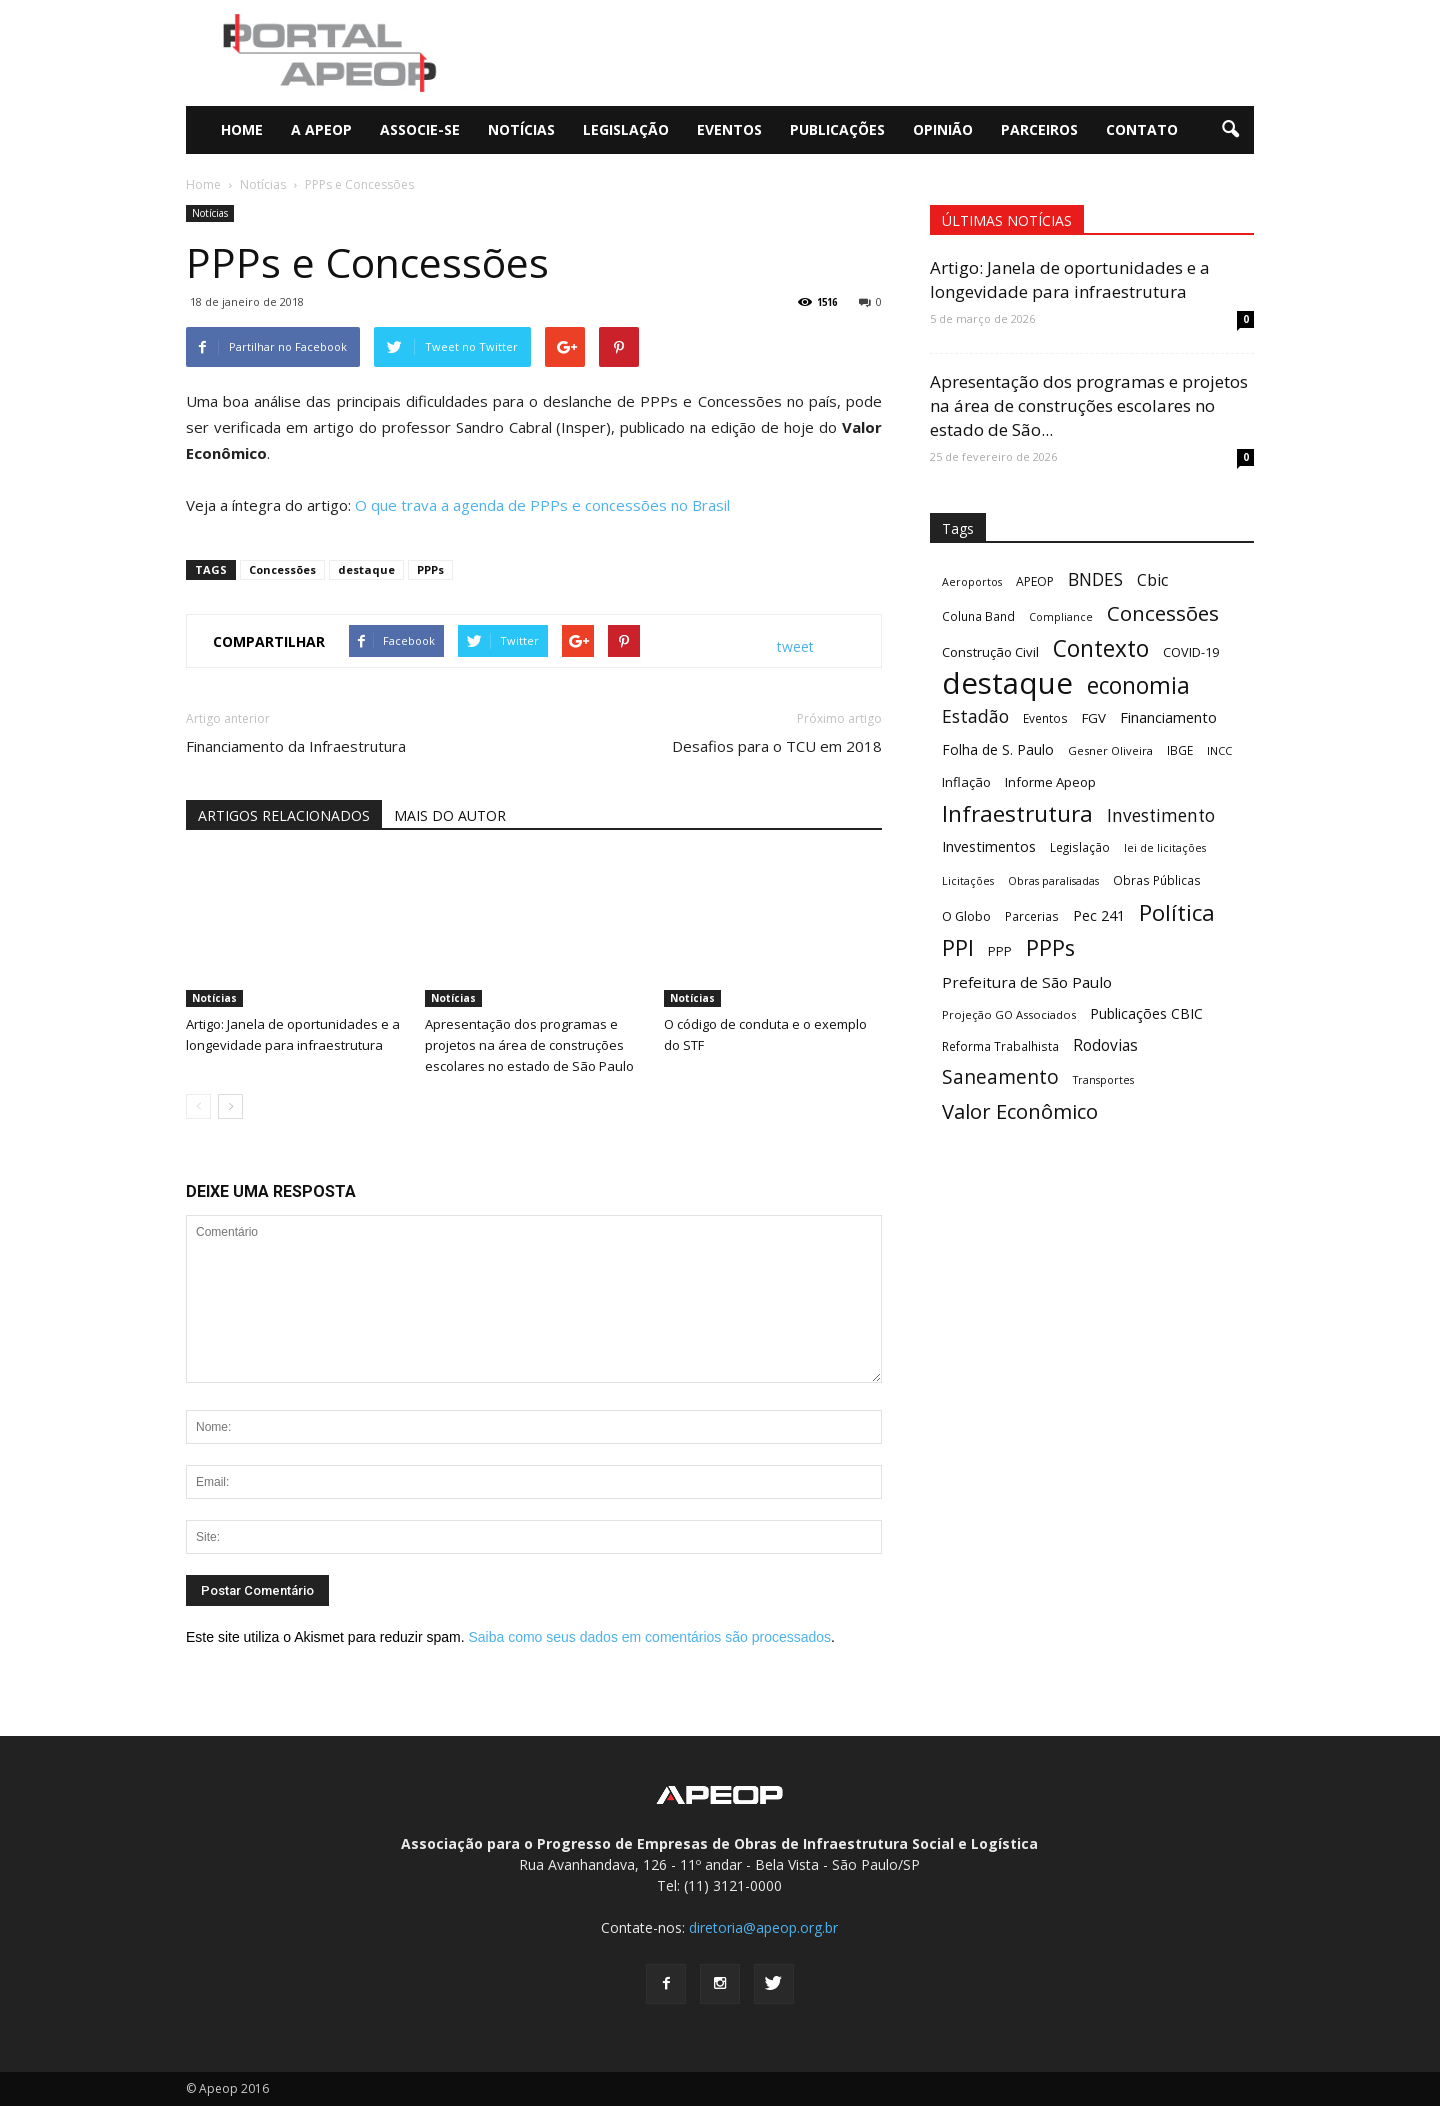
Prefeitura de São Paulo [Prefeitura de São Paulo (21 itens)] (1027, 982)
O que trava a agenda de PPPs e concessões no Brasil (542, 505)
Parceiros (1039, 129)
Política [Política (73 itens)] (1177, 912)
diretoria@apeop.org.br (763, 1927)
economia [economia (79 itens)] (1138, 685)
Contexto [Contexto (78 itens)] (1101, 648)
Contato (1142, 129)
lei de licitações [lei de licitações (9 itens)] (1165, 848)
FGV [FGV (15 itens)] (1094, 718)
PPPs (430, 569)
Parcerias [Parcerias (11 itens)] (1032, 916)
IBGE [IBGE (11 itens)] (1180, 750)
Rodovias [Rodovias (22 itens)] (1105, 1045)
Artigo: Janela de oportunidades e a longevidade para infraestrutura (1070, 279)
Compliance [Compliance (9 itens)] (1061, 617)
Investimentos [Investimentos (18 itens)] (989, 846)
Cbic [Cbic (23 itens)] (1152, 580)
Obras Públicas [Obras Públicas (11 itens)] (1157, 880)
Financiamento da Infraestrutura (296, 746)
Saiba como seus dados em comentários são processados (649, 1637)
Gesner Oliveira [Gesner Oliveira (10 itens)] (1110, 750)
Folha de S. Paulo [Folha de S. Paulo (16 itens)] (998, 749)
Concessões (282, 569)
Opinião (943, 129)
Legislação (626, 129)
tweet (795, 646)
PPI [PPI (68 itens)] (958, 947)
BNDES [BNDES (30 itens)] (1095, 579)
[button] (1230, 130)
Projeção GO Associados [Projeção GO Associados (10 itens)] (1009, 1014)
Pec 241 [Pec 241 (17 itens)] (1099, 915)
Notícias (521, 129)
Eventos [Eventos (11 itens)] (1045, 718)
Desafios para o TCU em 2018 (777, 746)
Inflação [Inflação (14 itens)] (966, 782)
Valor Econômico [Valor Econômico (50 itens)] (1020, 1111)
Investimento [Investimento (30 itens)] (1161, 815)
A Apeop (321, 129)
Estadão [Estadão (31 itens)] (975, 716)
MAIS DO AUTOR (450, 815)
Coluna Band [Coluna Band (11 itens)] (978, 616)
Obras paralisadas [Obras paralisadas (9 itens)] (1053, 881)
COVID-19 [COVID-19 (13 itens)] (1191, 652)
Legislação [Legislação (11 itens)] (1080, 847)
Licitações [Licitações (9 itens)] (968, 881)
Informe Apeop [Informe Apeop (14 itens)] (1050, 782)
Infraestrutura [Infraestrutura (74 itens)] (1017, 813)
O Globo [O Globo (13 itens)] (966, 916)
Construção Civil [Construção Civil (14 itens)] (990, 652)
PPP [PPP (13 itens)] (1000, 951)
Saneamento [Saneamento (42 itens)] (1000, 1077)
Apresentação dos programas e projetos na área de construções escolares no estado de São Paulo (529, 1045)
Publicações (837, 129)
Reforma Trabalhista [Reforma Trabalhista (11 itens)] (1000, 1046)
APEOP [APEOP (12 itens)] (1035, 581)
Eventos (729, 129)
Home (242, 129)
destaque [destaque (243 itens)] (1007, 683)
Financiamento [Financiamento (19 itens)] (1168, 717)
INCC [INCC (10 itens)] (1219, 750)
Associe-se (420, 129)
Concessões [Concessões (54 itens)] (1163, 613)
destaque (366, 569)
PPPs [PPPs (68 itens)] (1050, 947)
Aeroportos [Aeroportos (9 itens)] (972, 582)
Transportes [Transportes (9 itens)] (1103, 1080)
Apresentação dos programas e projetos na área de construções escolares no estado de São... (1089, 405)
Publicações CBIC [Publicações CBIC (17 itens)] (1146, 1013)
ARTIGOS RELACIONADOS (284, 815)
